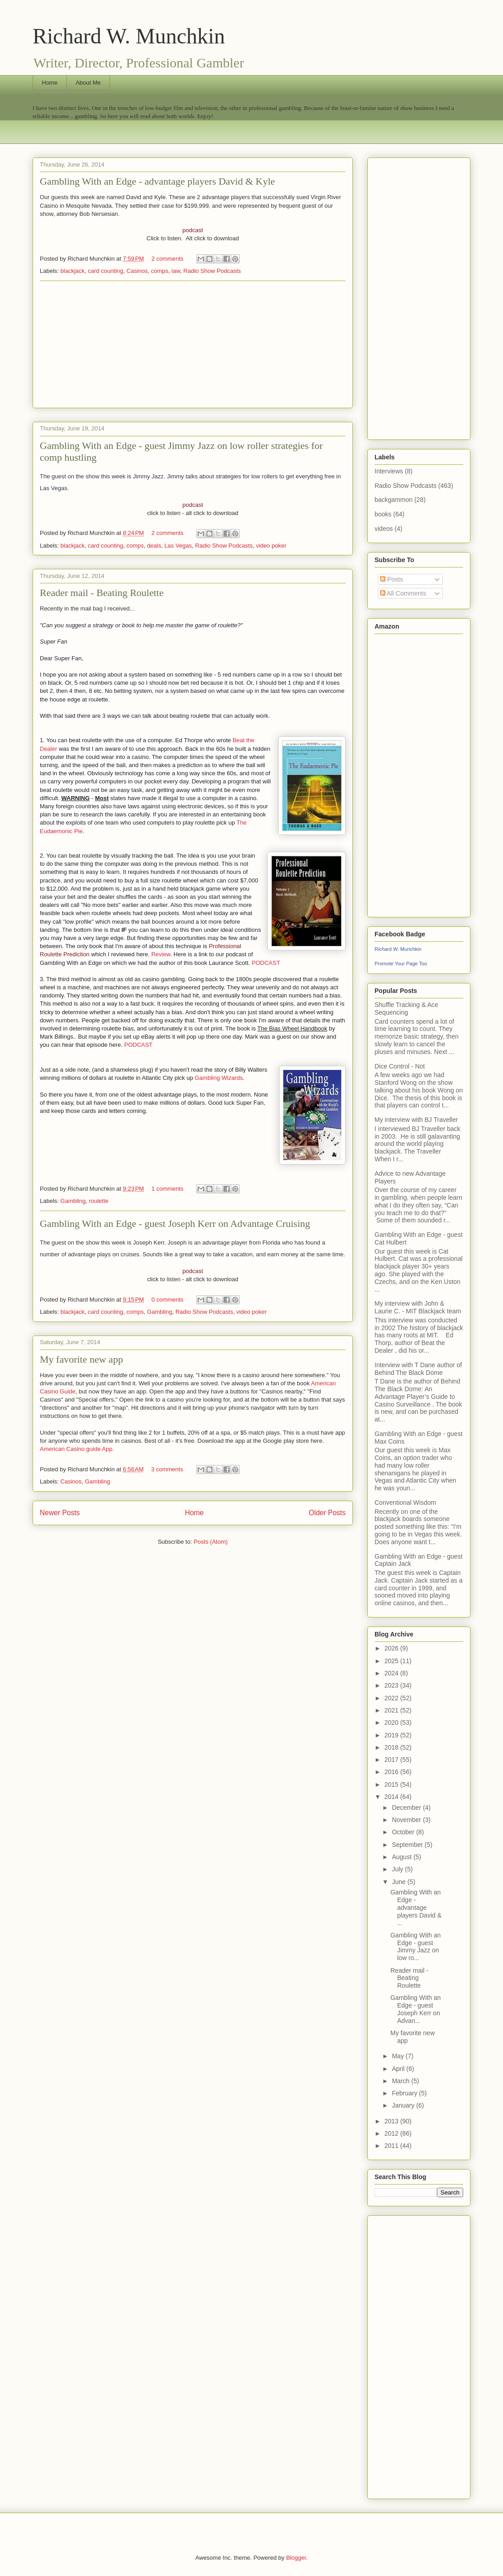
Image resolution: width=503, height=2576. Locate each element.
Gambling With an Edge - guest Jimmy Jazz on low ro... (415, 1946)
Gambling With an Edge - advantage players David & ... (415, 1907)
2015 (392, 1784)
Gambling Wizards (219, 1077)
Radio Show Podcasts (212, 270)
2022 (392, 1698)
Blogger (296, 2557)
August (402, 1856)
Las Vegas (178, 545)
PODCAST (266, 962)
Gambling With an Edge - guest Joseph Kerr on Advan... (415, 2009)
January (404, 2105)
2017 (392, 1759)
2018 (392, 1747)
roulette (98, 1200)
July (398, 1869)
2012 (392, 2133)
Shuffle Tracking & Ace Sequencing (406, 1008)
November (407, 1819)
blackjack (73, 270)
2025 (392, 1661)
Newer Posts (60, 1513)
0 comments (168, 1299)
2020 (392, 1722)
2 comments (168, 258)
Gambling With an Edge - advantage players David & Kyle (157, 181)
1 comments (168, 1188)
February (405, 2093)
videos (384, 528)
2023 (392, 1685)
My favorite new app (81, 1359)
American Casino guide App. (77, 1448)
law (175, 270)
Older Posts (327, 1513)
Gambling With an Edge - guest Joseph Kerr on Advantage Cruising (175, 1223)
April (399, 2068)
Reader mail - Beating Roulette (102, 592)
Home (50, 82)
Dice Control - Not (400, 1066)
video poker (271, 545)
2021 (392, 1710)
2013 (392, 2121)
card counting (105, 270)
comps (159, 270)
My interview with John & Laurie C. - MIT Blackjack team (418, 1307)
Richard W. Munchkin (129, 36)
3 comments (167, 1469)
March (401, 2081)
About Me (88, 82)
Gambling (73, 1200)
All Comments (403, 593)
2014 (392, 1796)
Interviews (389, 471)
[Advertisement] (193, 344)
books (383, 514)
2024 (392, 1673)
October (404, 1832)
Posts (391, 579)
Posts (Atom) (211, 1541)
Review (160, 954)
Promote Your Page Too (401, 963)
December (407, 1807)
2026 (392, 1648)
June (399, 1881)
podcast (192, 230)
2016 (392, 1771)
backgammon (394, 499)
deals (154, 545)
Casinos (137, 270)
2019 (392, 1735)
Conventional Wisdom (405, 1502)
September (408, 1844)
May (398, 2056)
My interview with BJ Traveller (416, 1119)
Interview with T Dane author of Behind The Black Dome (418, 1368)
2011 (392, 2145)
